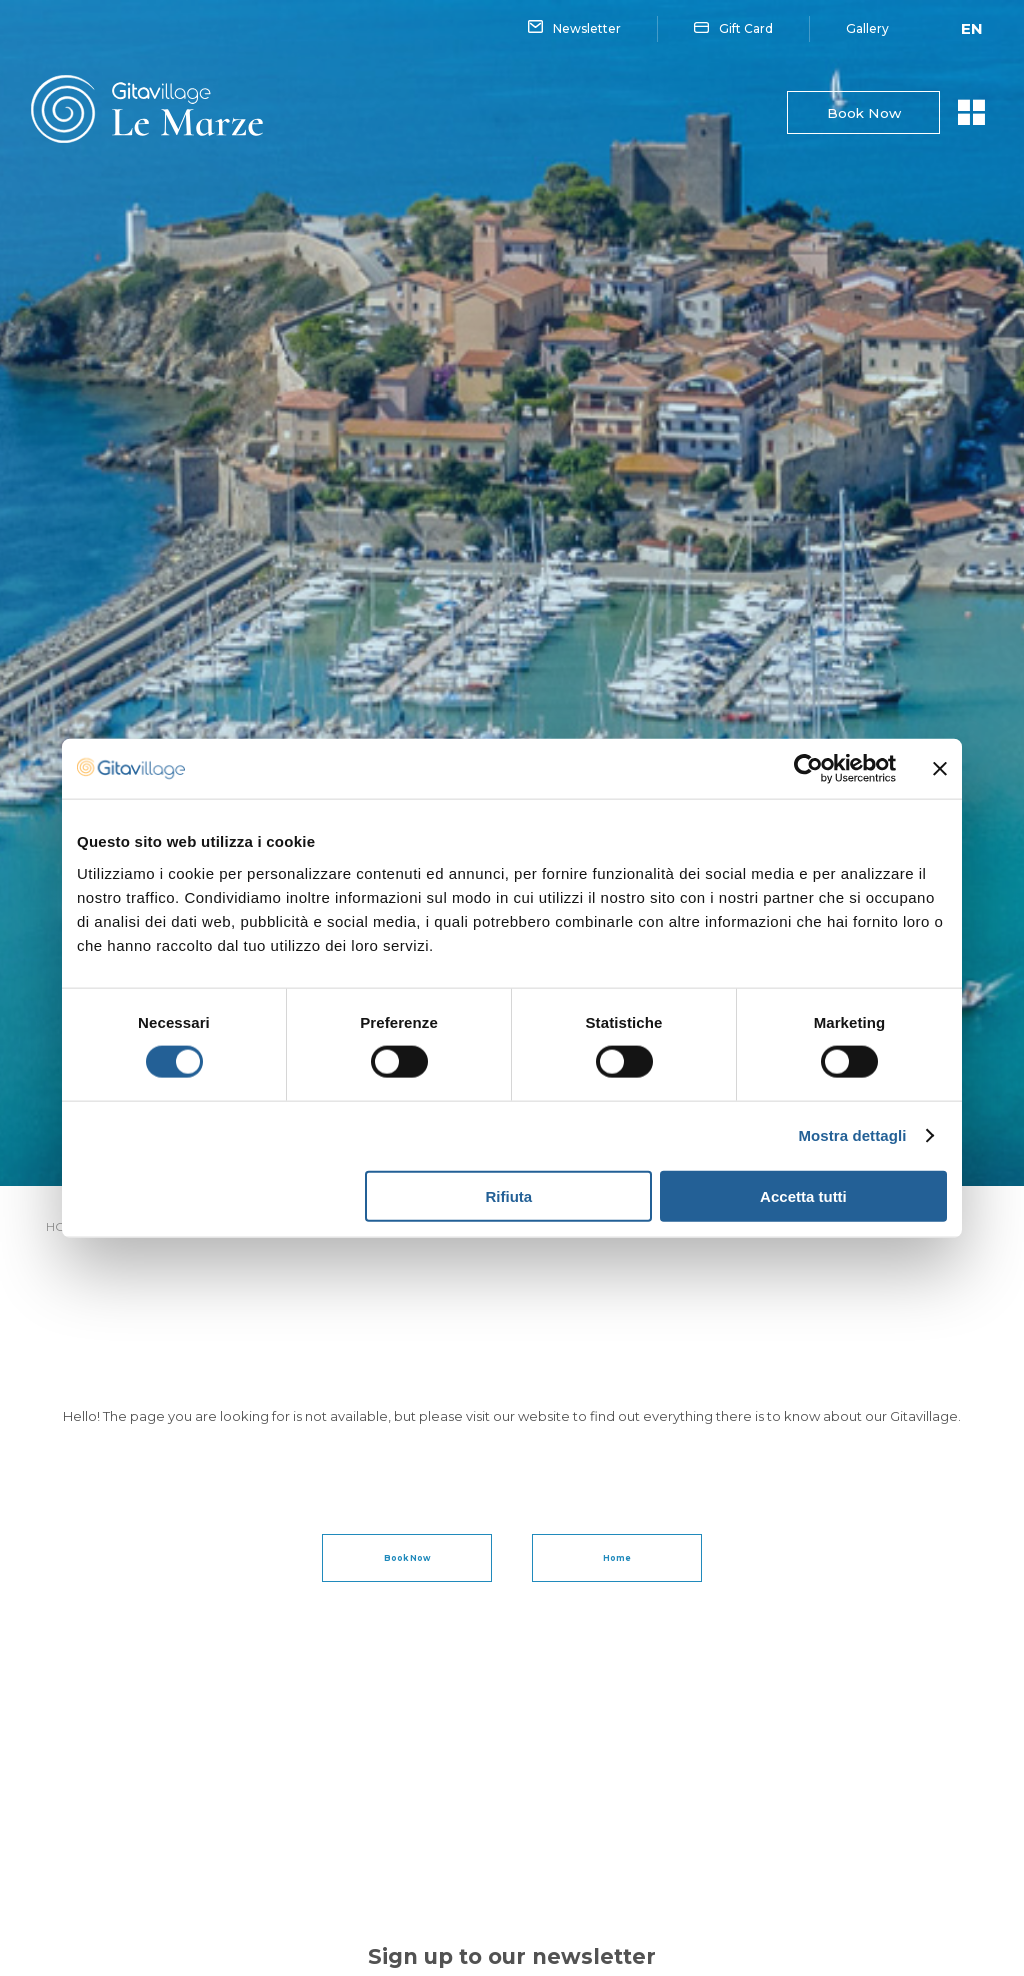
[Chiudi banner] (940, 769)
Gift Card (733, 29)
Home (617, 1558)
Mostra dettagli (852, 1135)
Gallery (867, 28)
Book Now (861, 113)
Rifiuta (509, 1195)
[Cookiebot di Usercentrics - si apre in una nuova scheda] (808, 769)
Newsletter (574, 29)
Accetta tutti (803, 1195)
